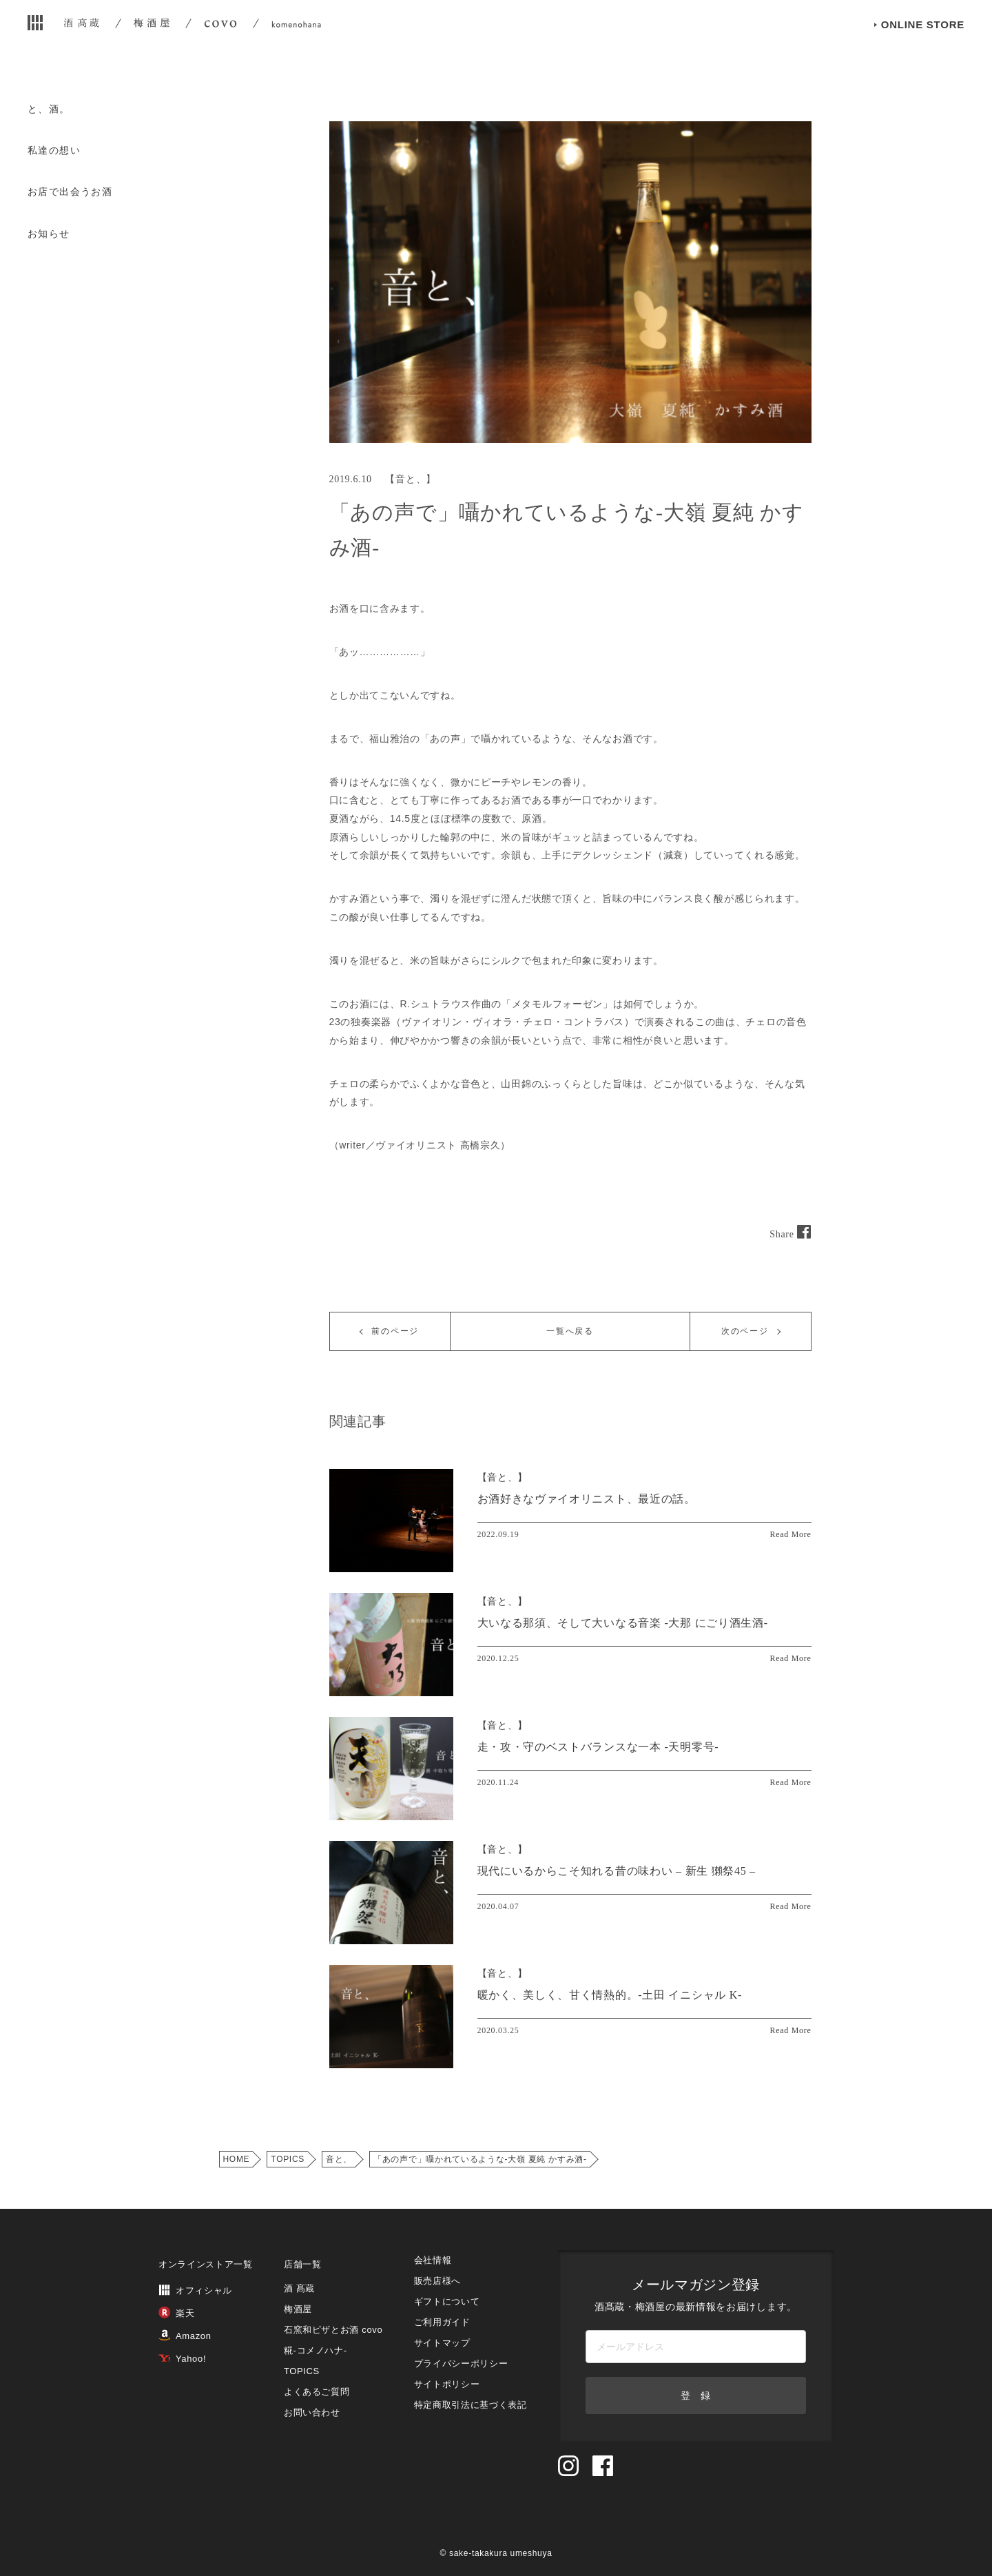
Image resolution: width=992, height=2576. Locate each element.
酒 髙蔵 (299, 2288)
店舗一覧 (303, 2264)
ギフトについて (447, 2301)
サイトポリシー (447, 2384)
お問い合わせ (312, 2412)
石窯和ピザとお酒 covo (333, 2330)
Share (790, 1234)
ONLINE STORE (922, 46)
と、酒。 (49, 108)
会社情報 (433, 2260)
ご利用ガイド (442, 2322)
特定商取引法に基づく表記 (470, 2405)
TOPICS (287, 2159)
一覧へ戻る (570, 1331)
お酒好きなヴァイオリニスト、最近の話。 (586, 1499)
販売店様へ (437, 2281)
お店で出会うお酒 (70, 191)
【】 (502, 1477)
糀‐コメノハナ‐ (315, 2350)
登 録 (696, 2395)
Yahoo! (182, 2358)
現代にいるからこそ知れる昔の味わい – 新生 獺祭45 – (616, 1871)
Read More (791, 1534)
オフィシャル (195, 2290)
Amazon (184, 2336)
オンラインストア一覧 (205, 2264)
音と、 (410, 479)
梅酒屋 (298, 2309)
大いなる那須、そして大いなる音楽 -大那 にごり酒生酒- (622, 1623)
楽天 (176, 2313)
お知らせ (49, 233)
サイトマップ (442, 2343)
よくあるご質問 (317, 2392)
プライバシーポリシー (461, 2363)
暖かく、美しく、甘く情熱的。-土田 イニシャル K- (609, 1995)
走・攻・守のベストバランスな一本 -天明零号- (598, 1747)
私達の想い (54, 150)
